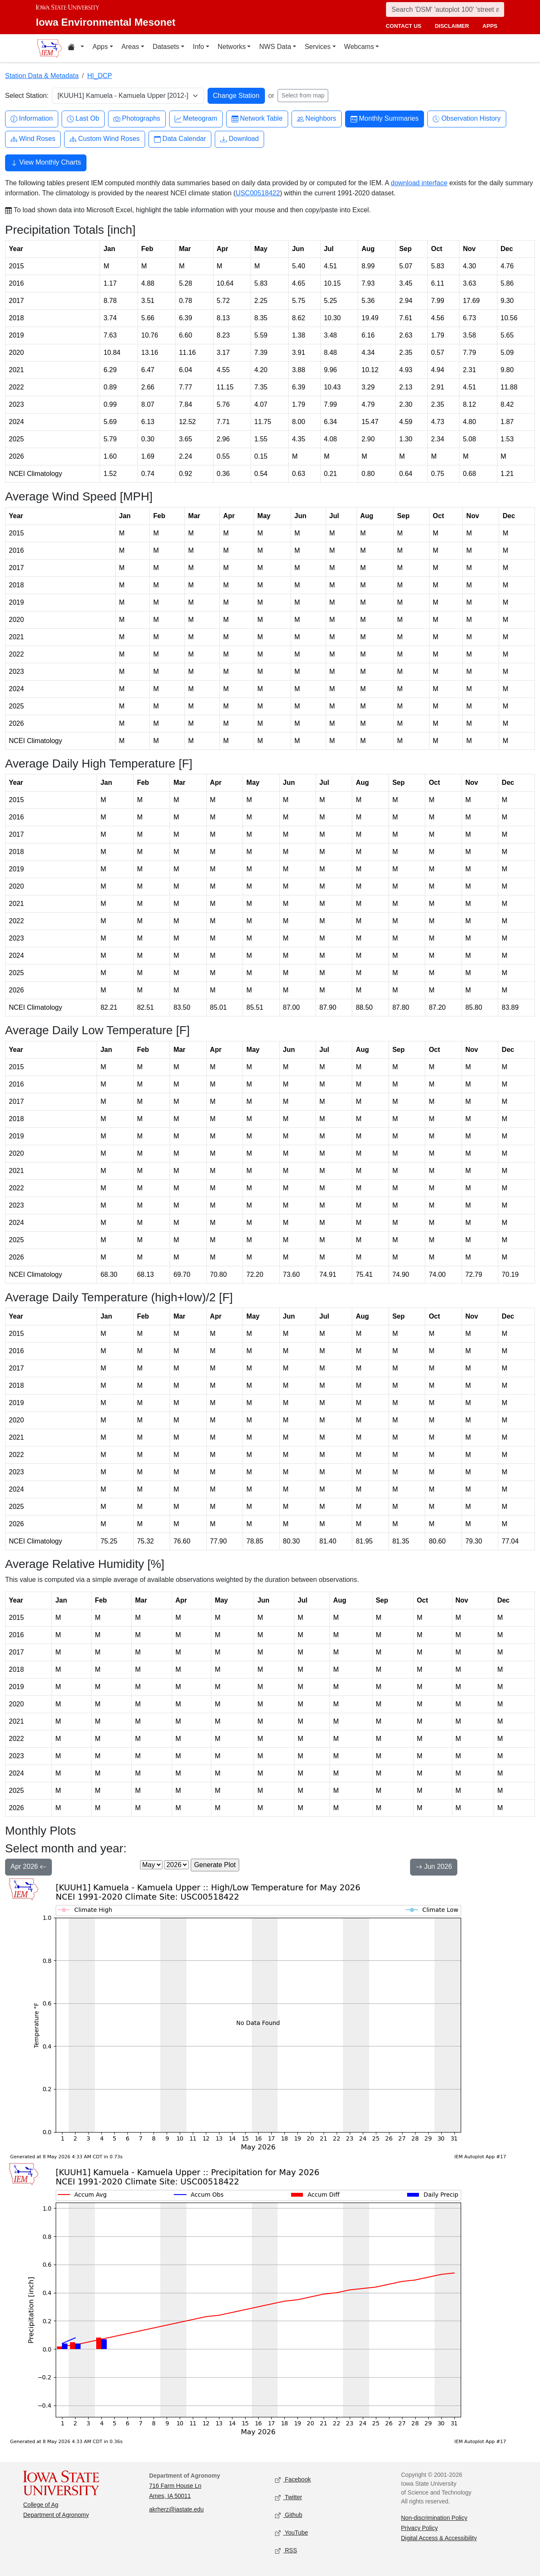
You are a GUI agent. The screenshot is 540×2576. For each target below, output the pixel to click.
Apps (100, 46)
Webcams (359, 46)
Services (317, 46)
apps (490, 26)
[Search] (445, 9)
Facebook (293, 2480)
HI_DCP (99, 75)
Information (32, 118)
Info (198, 46)
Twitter (288, 2498)
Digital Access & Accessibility (439, 2538)
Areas (130, 46)
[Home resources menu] (75, 48)
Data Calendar (180, 139)
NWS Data (275, 46)
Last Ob (83, 118)
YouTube (291, 2533)
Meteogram (196, 118)
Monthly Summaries (384, 118)
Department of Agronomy (56, 2514)
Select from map (302, 95)
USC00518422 (258, 193)
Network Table (257, 118)
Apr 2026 (28, 1867)
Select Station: (27, 95)
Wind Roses (33, 139)
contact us (403, 26)
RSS (286, 2551)
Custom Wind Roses (105, 139)
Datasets (166, 46)
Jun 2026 (434, 1867)
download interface (419, 183)
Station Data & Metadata (41, 75)
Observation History (467, 118)
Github (288, 2515)
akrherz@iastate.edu (176, 2509)
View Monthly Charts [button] (46, 163)
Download (239, 139)
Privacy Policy (419, 2528)
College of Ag (40, 2504)
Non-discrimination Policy (434, 2517)
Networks (232, 46)
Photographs (136, 118)
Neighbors (316, 118)
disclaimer (452, 26)
